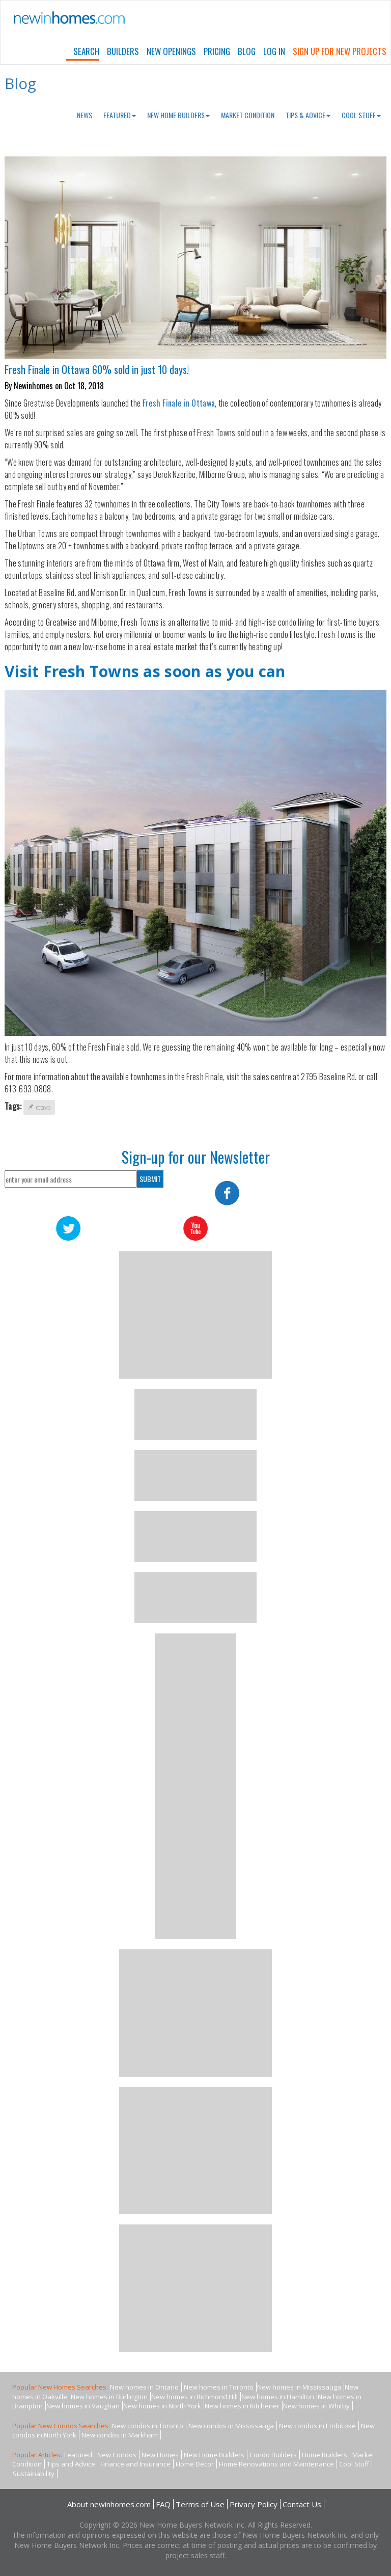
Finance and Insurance (135, 2463)
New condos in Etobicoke (317, 2425)
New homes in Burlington (109, 2396)
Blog (247, 51)
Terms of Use (200, 2504)
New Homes (160, 2454)
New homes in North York (162, 2405)
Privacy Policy (253, 2504)
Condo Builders (273, 2454)
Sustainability (33, 2473)
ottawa (39, 1107)
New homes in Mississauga (299, 2387)
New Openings (171, 51)
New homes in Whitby (316, 2405)
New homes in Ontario (144, 2387)
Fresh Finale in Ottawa (179, 403)
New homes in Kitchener (242, 2405)
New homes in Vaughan (83, 2405)
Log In (274, 51)
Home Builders (324, 2454)
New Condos (116, 2454)
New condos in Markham (119, 2434)
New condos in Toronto (147, 2425)
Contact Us (302, 2504)
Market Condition (247, 115)
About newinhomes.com (109, 2504)
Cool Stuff (361, 115)
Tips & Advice (308, 115)
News (84, 115)
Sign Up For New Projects (339, 51)
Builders (123, 51)
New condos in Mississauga (231, 2425)
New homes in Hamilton (277, 2396)
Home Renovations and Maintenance (276, 2463)
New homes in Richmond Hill (194, 2396)
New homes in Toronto (219, 2387)
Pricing (217, 51)
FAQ (163, 2504)
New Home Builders (178, 115)
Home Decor (195, 2463)
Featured (119, 115)
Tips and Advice (71, 2463)
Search (86, 51)
